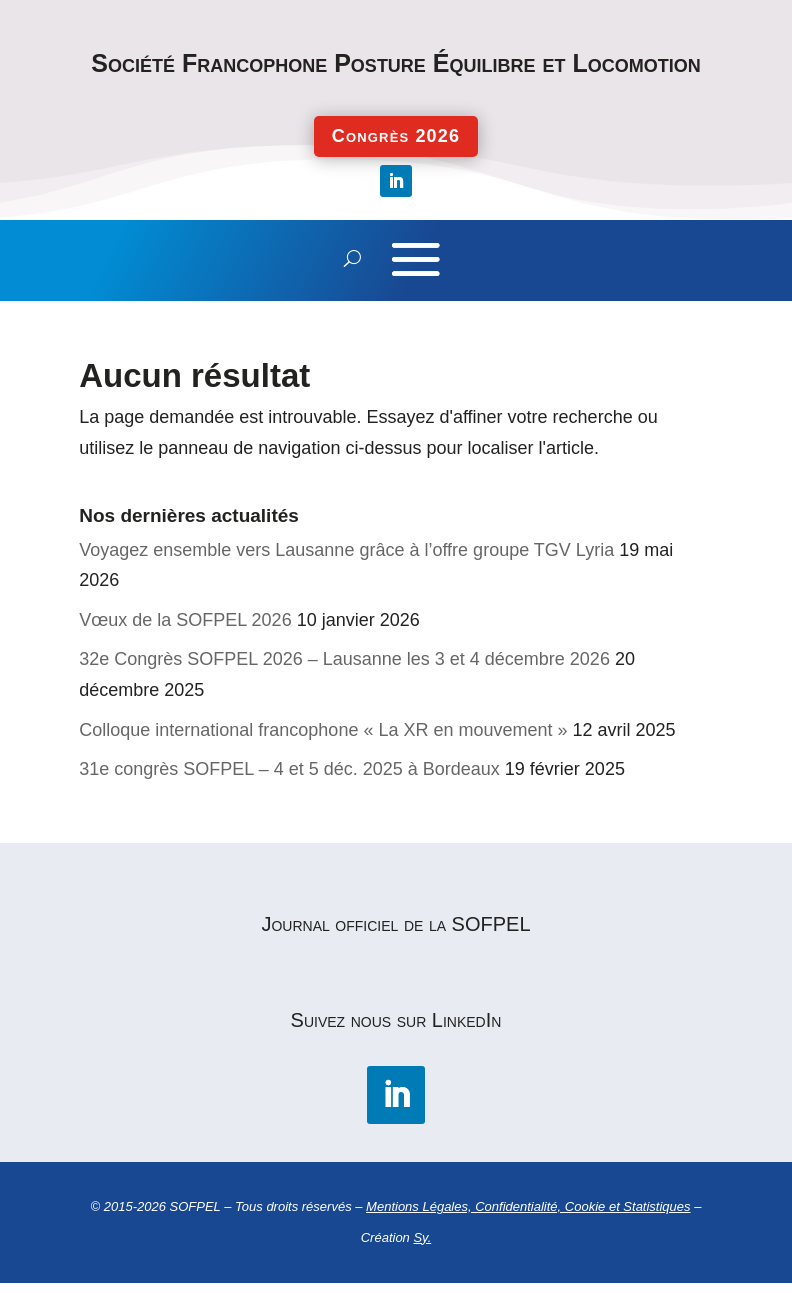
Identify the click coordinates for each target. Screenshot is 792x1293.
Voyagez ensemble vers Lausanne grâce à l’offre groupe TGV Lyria (346, 550)
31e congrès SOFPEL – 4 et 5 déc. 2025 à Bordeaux (289, 769)
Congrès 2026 (396, 136)
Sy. (422, 1237)
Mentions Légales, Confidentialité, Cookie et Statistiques (528, 1206)
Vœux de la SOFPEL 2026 (185, 620)
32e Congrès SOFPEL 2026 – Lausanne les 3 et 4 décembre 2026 (344, 659)
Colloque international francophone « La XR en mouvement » (323, 730)
